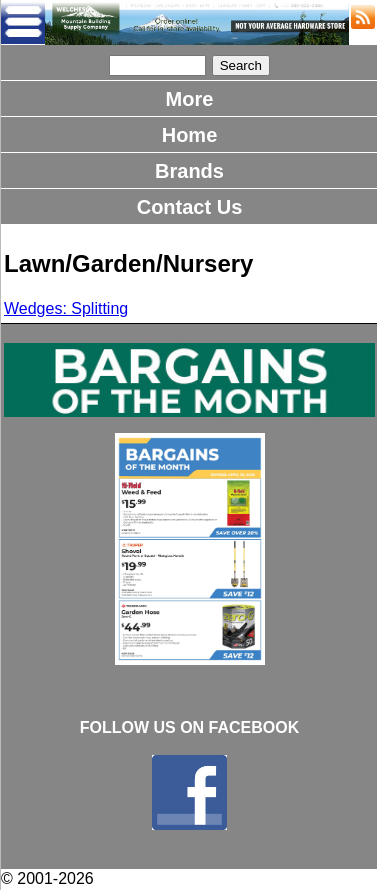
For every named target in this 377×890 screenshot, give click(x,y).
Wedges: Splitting (66, 308)
